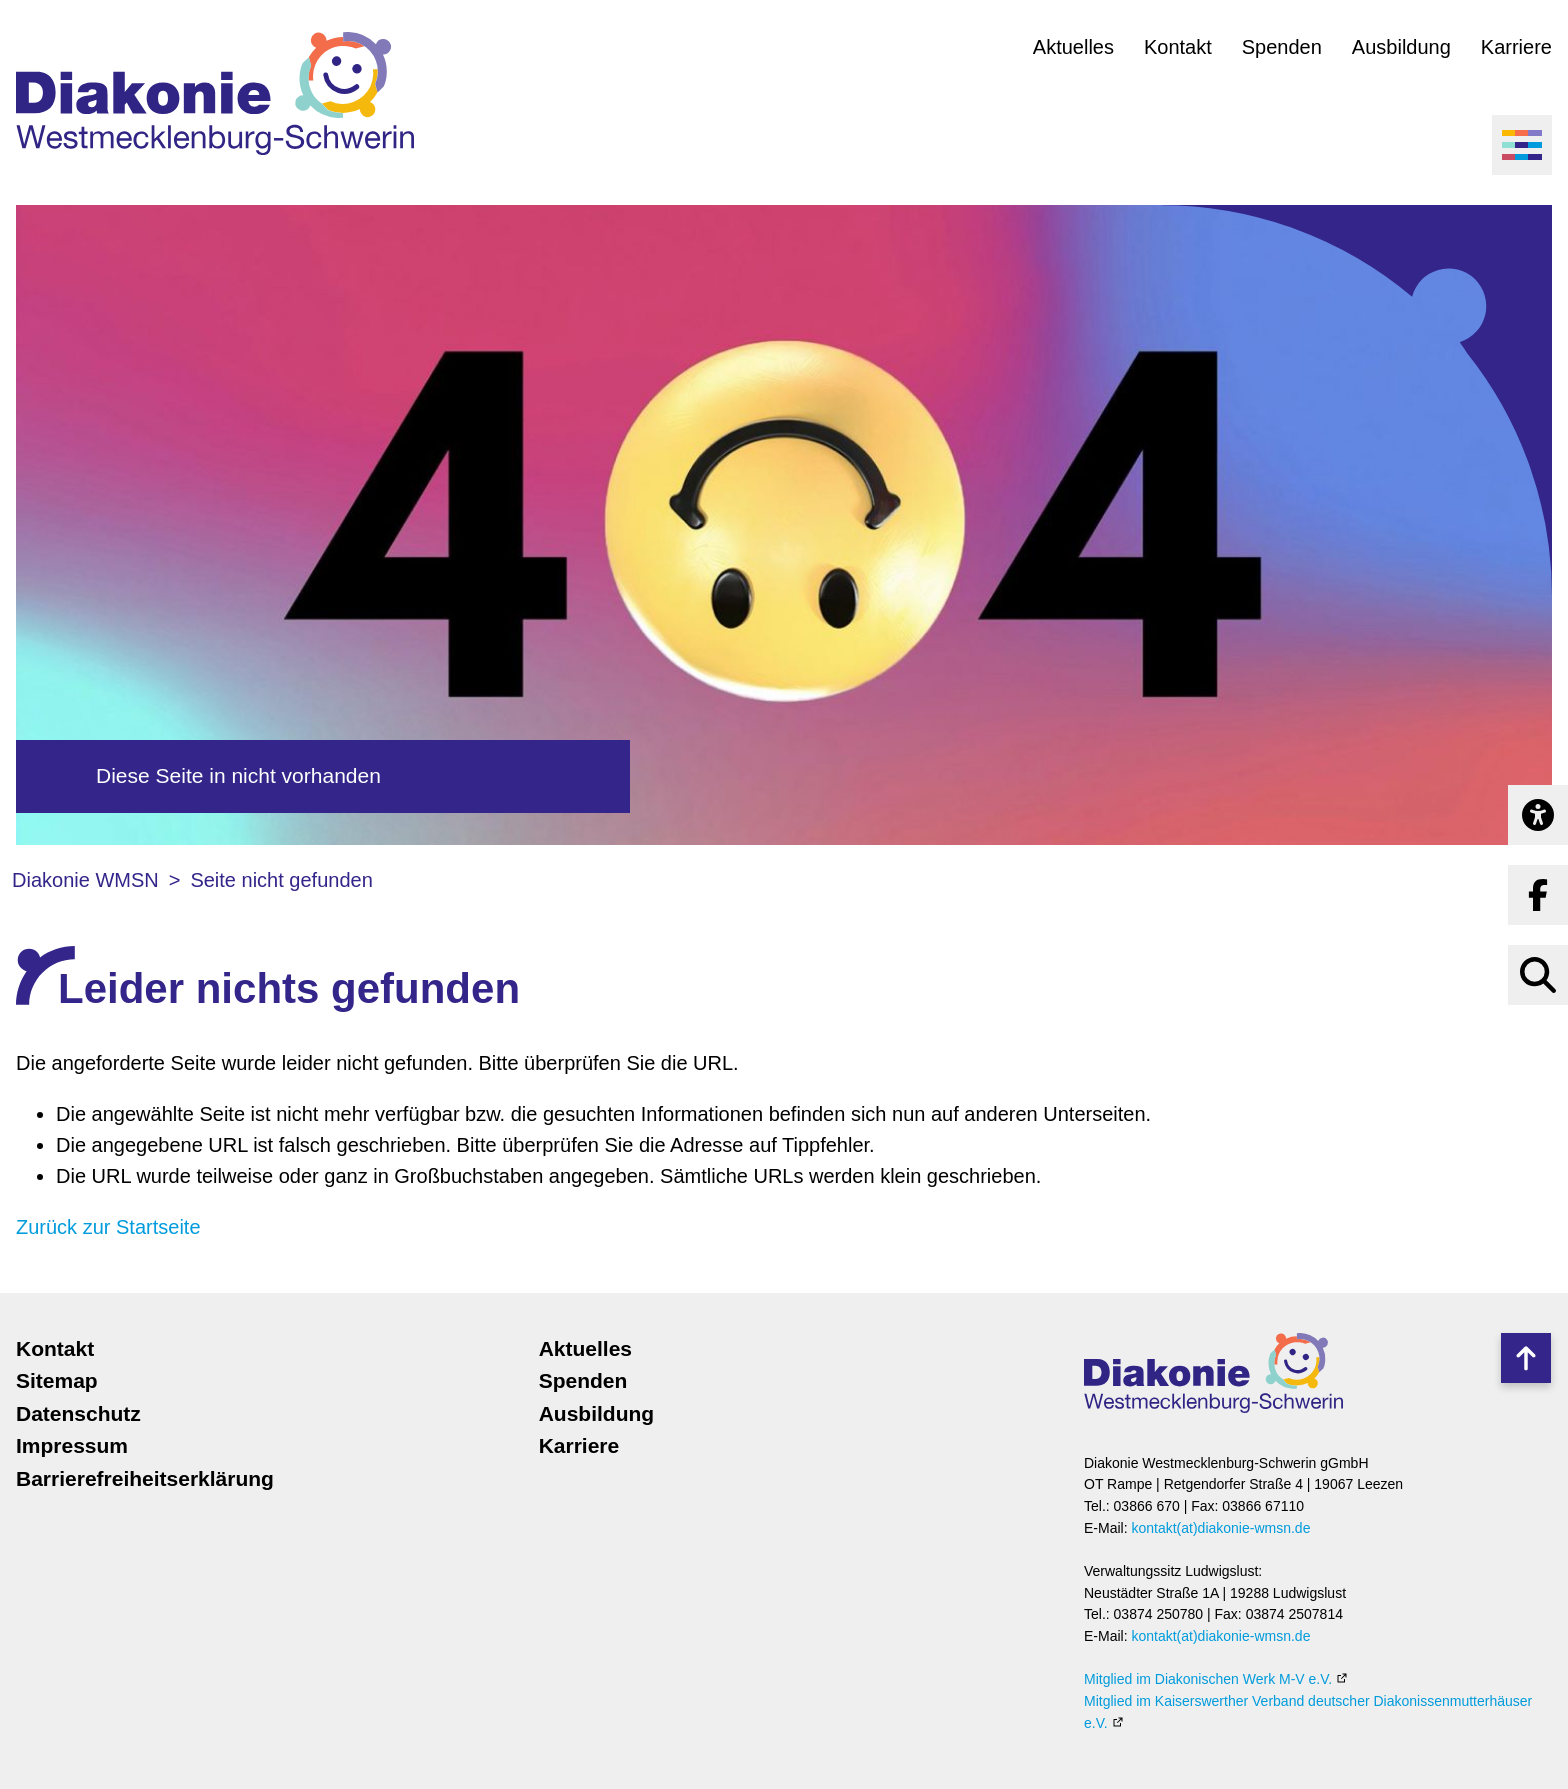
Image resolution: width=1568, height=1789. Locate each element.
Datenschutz (78, 1413)
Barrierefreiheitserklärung (145, 1478)
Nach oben (1525, 1358)
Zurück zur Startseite (108, 1227)
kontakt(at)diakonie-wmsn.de (1220, 1528)
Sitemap (57, 1380)
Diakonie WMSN (85, 880)
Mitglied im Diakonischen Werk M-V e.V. (1208, 1679)
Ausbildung (1401, 47)
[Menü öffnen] (1522, 145)
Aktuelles (1073, 47)
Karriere (1516, 47)
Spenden (1282, 47)
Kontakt (1178, 47)
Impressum (72, 1445)
